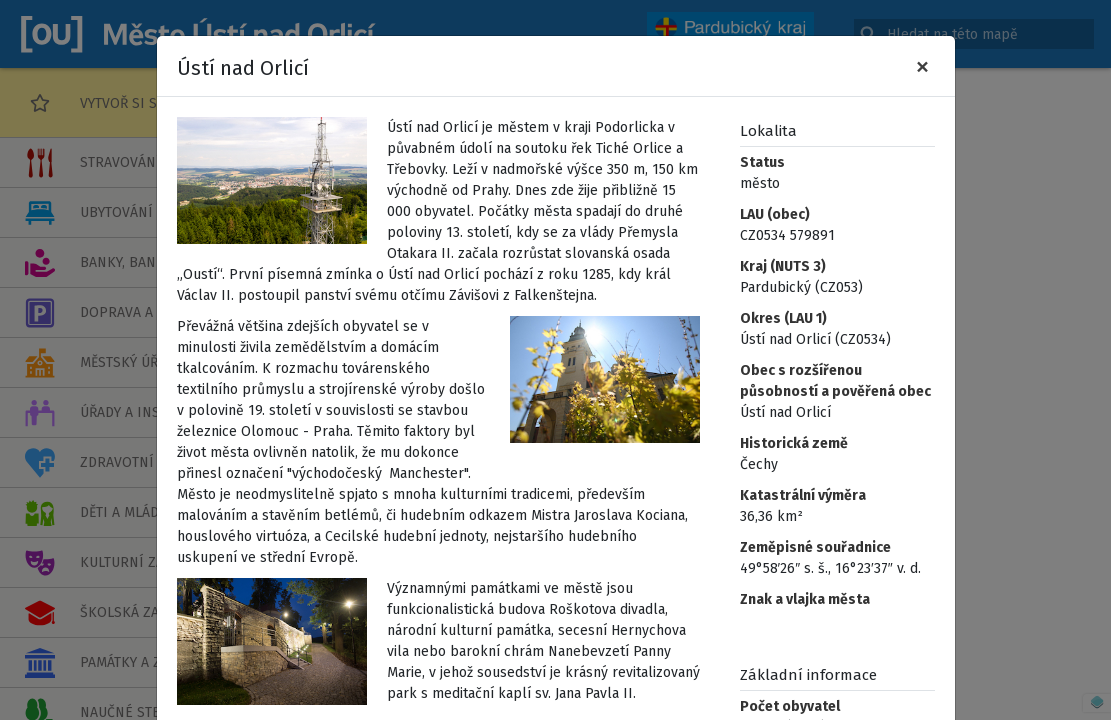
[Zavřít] (922, 66)
